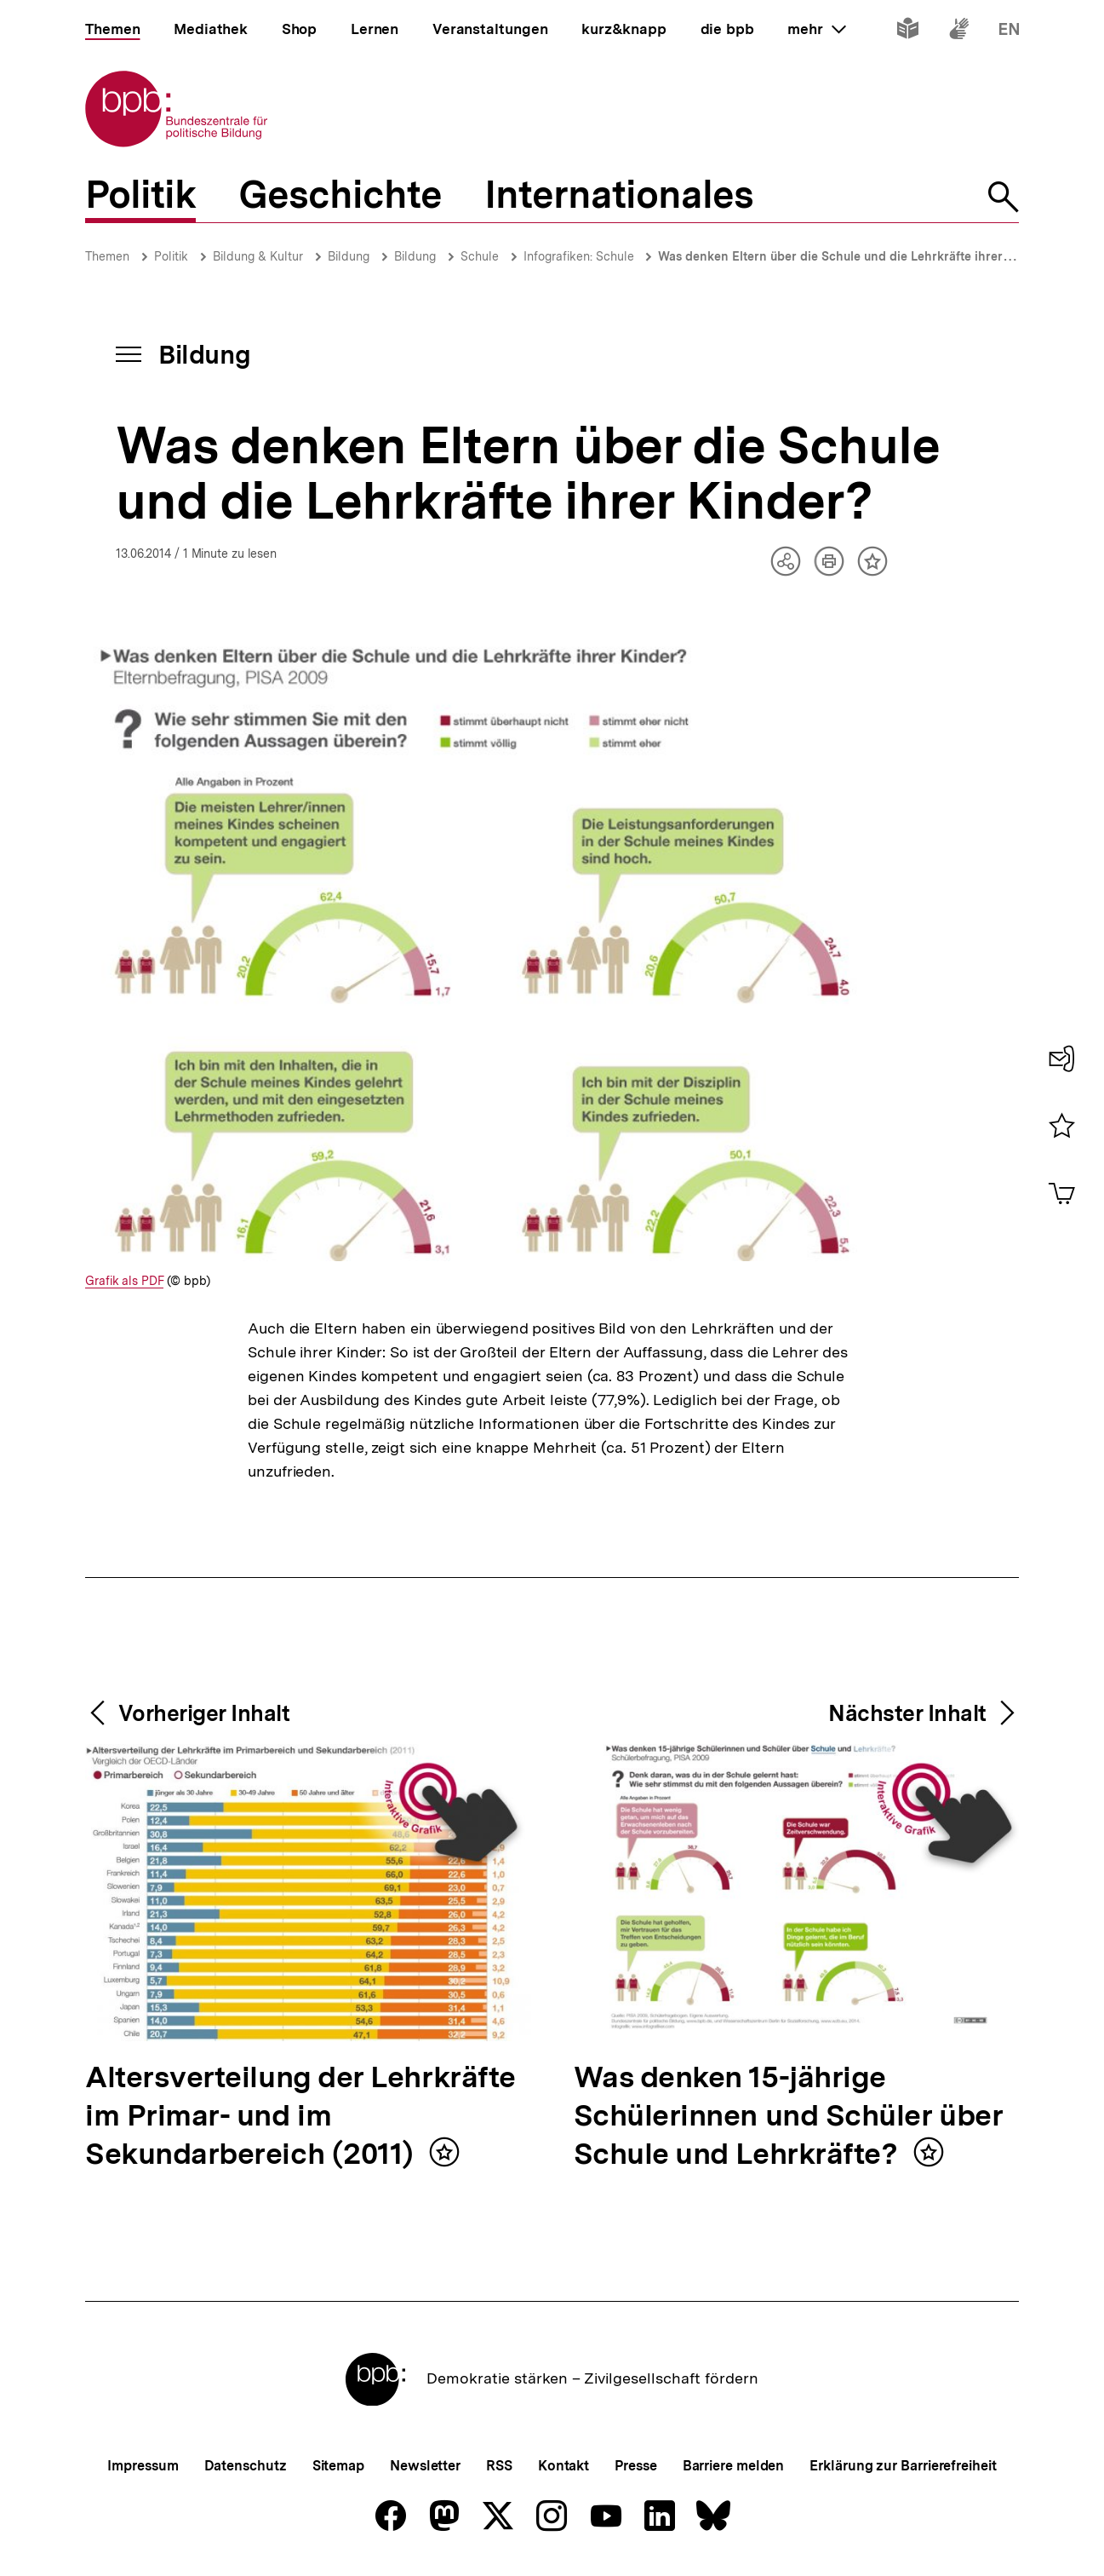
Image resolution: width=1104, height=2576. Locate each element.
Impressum (142, 2466)
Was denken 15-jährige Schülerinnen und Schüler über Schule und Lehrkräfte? (789, 2116)
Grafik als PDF (124, 1281)
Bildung (348, 256)
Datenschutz (245, 2466)
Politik (171, 256)
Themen (107, 256)
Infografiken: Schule (580, 256)
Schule (479, 256)
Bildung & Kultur (258, 256)
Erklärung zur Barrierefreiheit (902, 2466)
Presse (635, 2466)
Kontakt (563, 2466)
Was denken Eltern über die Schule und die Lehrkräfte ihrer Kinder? (855, 256)
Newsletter (425, 2466)
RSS (499, 2466)
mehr (816, 28)
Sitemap (338, 2466)
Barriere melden (734, 2466)
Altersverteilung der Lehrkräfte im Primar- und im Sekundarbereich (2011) (300, 2116)
